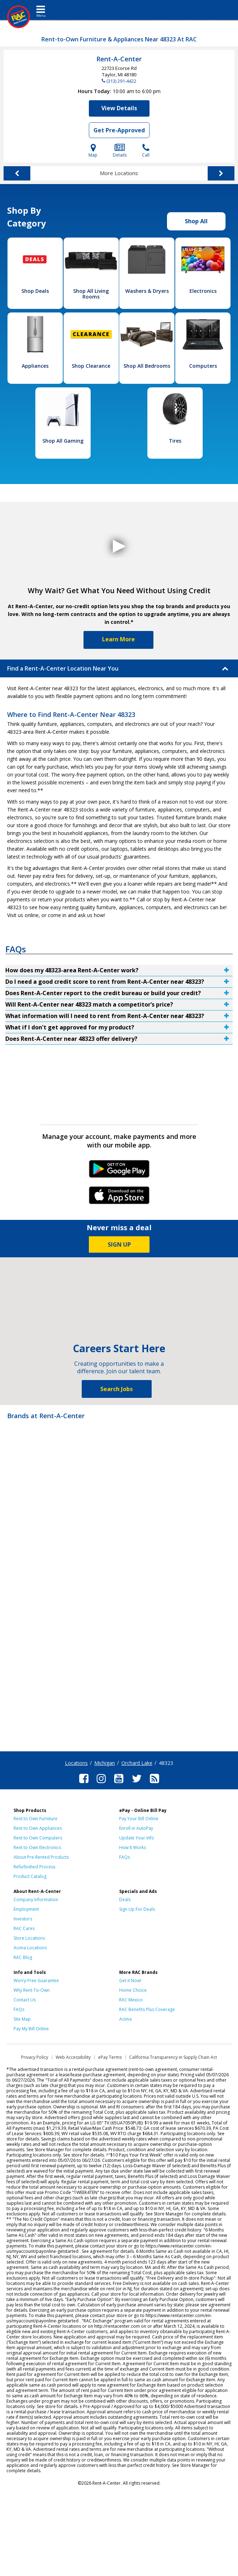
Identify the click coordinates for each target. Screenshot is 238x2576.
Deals (125, 1900)
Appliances (35, 365)
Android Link (119, 1171)
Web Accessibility (73, 2057)
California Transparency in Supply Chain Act (173, 2057)
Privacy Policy (34, 2057)
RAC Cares (24, 1928)
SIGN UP (119, 1244)
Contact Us (25, 2000)
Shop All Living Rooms (91, 293)
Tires (175, 440)
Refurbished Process (34, 1867)
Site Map (22, 2019)
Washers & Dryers (147, 290)
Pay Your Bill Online (138, 1819)
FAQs (124, 1857)
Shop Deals (35, 290)
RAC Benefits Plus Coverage (147, 2009)
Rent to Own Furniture (35, 1819)
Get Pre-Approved (119, 130)
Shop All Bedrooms (146, 365)
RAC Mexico (131, 2000)
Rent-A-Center (119, 59)
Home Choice (133, 1990)
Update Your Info (136, 1838)
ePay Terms (110, 2057)
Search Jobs (116, 1389)
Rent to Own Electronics (37, 1847)
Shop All (196, 221)
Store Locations (29, 1938)
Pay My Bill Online (31, 2029)
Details (120, 150)
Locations (76, 1763)
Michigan (104, 1763)
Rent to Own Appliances (38, 1828)
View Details (119, 108)
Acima (125, 2019)
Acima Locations (30, 1948)
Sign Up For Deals (137, 1909)
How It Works (132, 1847)
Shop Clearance (91, 365)
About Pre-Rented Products (41, 1857)
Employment (26, 1909)
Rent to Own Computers (38, 1838)
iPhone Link (119, 1198)
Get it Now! (130, 1980)
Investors (23, 1919)
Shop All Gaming (62, 440)
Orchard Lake (136, 1763)
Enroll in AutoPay (136, 1828)
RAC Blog (23, 1957)
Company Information (36, 1900)
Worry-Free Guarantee (36, 1980)
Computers (203, 365)
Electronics (203, 290)
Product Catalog (30, 1876)
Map (92, 150)
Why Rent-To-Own (32, 1990)
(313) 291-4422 (121, 81)
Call (146, 150)
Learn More (118, 639)
